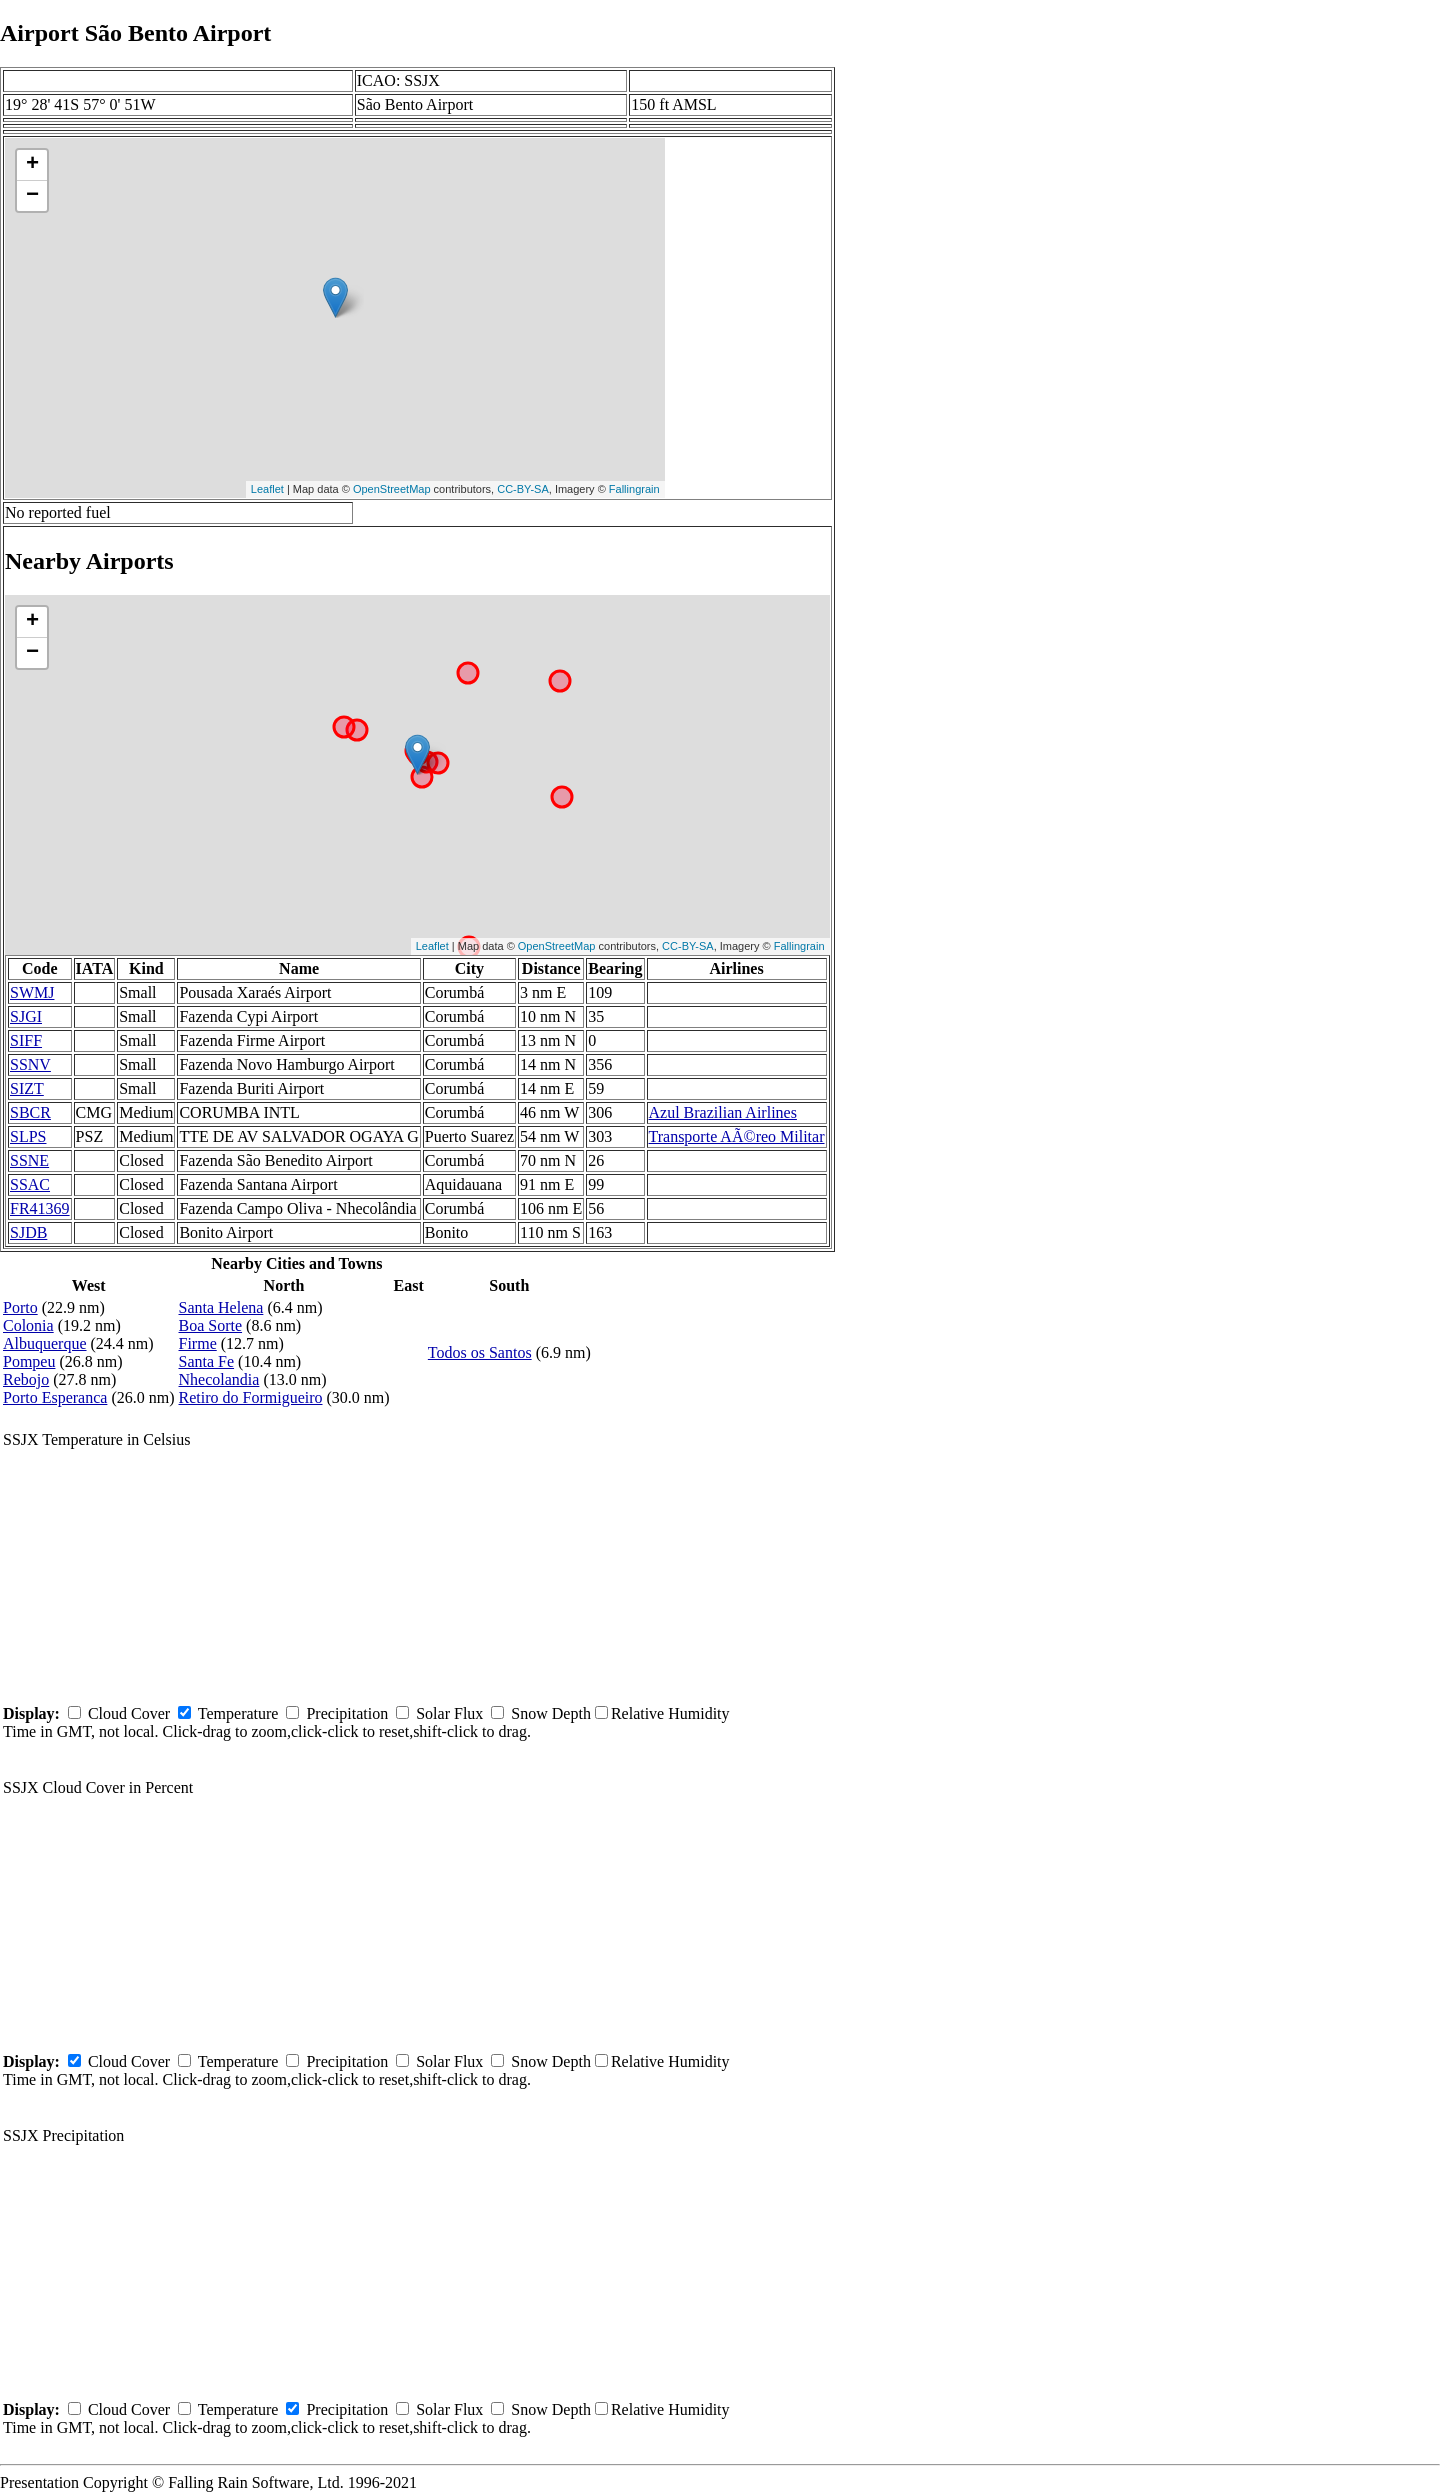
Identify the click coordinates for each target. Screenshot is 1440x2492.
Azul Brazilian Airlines (723, 1112)
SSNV (30, 1064)
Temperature (238, 1713)
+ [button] (32, 165)
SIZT (27, 1088)
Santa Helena (221, 1307)
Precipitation (347, 1713)
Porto (20, 1307)
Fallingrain (634, 489)
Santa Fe (207, 1361)
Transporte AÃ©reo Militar (737, 1136)
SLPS (28, 1136)
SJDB (28, 1232)
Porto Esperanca (55, 1397)
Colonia (28, 1325)
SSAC (30, 1184)
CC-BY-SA (523, 489)
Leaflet (267, 489)
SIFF (26, 1040)
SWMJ (32, 992)
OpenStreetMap (392, 489)
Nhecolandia (219, 1379)
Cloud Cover (129, 1713)
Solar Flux (449, 1713)
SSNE (29, 1160)
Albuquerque (45, 1343)
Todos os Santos (480, 1352)
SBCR (30, 1112)
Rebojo (26, 1379)
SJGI (26, 1016)
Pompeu (29, 1361)
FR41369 (40, 1208)
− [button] (32, 196)
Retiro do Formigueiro (251, 1397)
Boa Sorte (211, 1325)
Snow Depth (551, 1713)
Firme (198, 1343)
